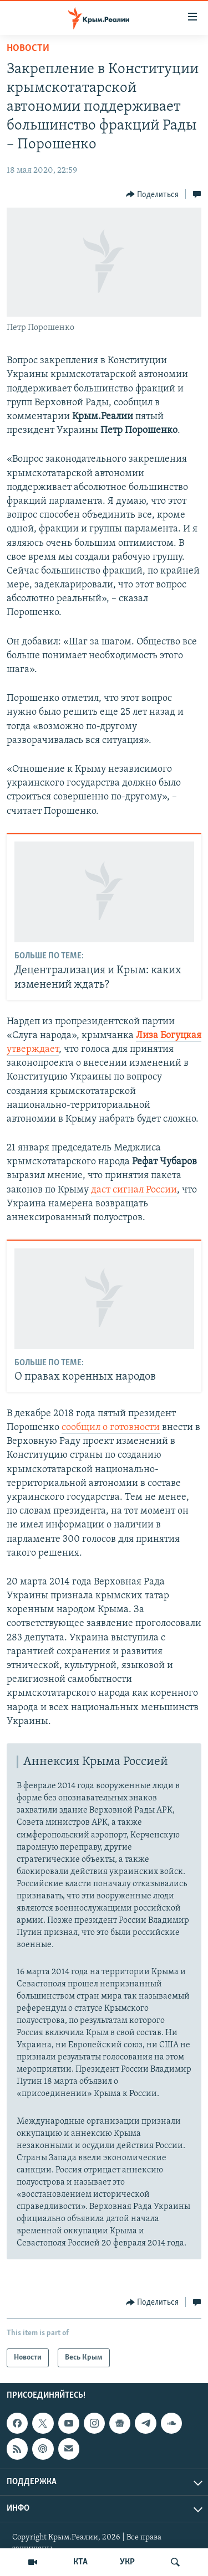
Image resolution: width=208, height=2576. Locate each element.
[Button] (152, 194)
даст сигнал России (134, 1190)
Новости (28, 48)
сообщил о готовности (111, 1427)
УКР (127, 2562)
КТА (80, 2562)
